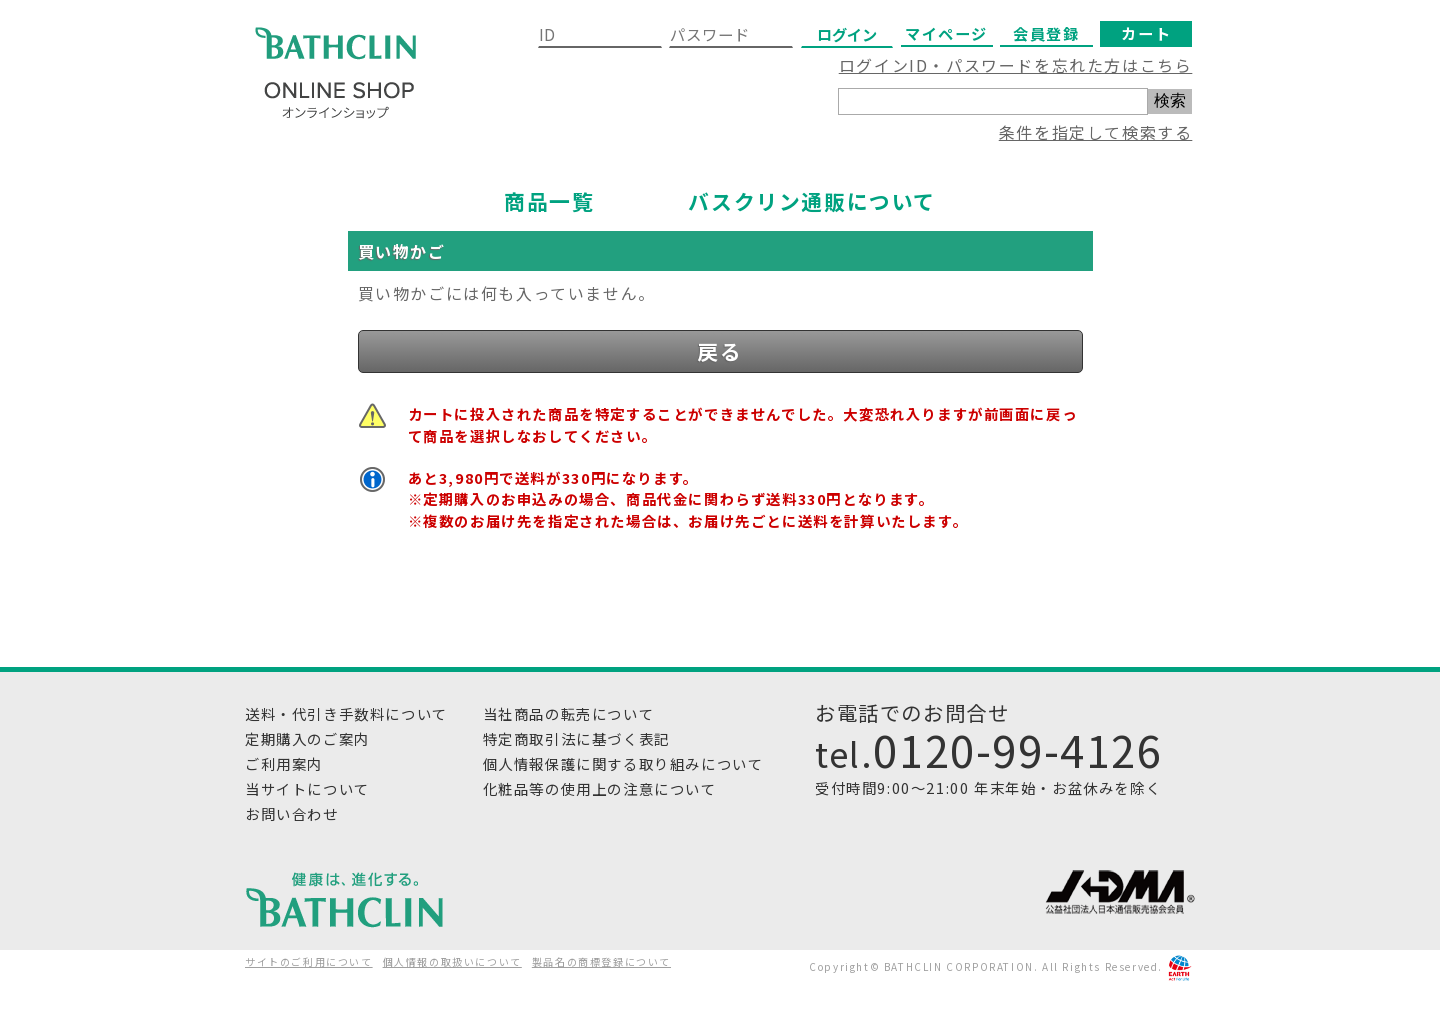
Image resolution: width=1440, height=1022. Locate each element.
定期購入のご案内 (307, 738)
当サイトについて (307, 788)
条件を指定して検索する (1096, 132)
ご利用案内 (284, 763)
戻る (719, 351)
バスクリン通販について (812, 201)
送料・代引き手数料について (346, 713)
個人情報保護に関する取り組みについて (623, 763)
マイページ (946, 33)
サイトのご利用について (309, 961)
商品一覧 (549, 201)
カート (1146, 33)
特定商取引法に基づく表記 (576, 738)
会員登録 (1046, 33)
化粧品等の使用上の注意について (600, 788)
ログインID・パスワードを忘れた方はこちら (1016, 65)
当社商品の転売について (569, 713)
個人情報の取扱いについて (452, 961)
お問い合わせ (292, 813)
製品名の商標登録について (601, 961)
